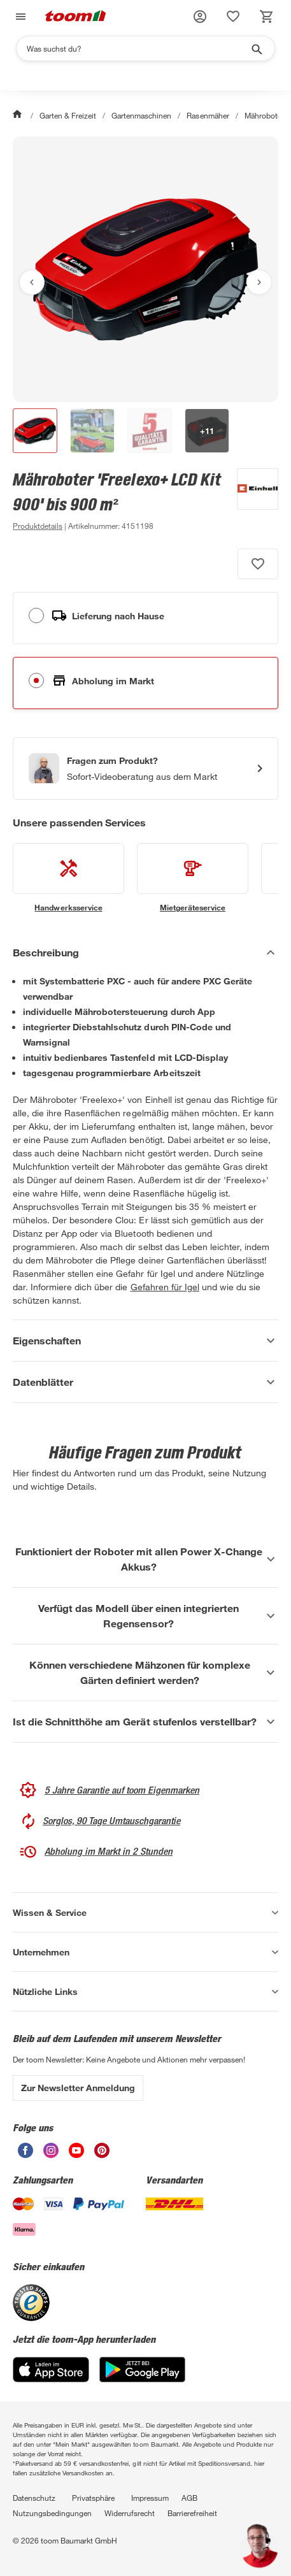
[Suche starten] (256, 48)
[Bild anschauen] (145, 269)
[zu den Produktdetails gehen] (37, 525)
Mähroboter (264, 115)
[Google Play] (142, 2378)
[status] (233, 16)
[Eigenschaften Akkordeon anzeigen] (145, 1340)
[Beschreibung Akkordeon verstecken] (145, 952)
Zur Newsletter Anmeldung (78, 2087)
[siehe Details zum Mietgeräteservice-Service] (192, 878)
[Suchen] (137, 48)
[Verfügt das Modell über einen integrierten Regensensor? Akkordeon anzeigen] (145, 1616)
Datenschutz (34, 2498)
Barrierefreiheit (192, 2513)
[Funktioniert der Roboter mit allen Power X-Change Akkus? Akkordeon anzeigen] (145, 1559)
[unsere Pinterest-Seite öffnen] (102, 2154)
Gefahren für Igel (165, 1286)
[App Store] (51, 2378)
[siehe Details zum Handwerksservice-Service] (68, 878)
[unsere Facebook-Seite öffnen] (25, 2154)
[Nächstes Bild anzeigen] (259, 282)
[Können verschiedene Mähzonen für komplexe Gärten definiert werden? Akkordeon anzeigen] (145, 1672)
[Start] (18, 115)
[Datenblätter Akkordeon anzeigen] (145, 1382)
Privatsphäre (93, 2498)
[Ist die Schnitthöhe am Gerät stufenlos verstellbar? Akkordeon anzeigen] (145, 1721)
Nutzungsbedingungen (52, 2513)
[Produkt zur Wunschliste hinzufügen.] (257, 563)
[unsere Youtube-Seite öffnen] (76, 2154)
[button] (199, 16)
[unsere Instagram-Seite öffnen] (51, 2154)
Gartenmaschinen (141, 115)
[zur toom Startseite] (75, 17)
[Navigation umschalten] (19, 16)
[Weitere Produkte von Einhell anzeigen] (251, 500)
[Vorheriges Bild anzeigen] (32, 282)
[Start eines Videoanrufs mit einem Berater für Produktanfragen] (145, 768)
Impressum (150, 2498)
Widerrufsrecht (129, 2513)
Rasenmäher (208, 115)
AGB (189, 2498)
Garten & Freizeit (67, 115)
